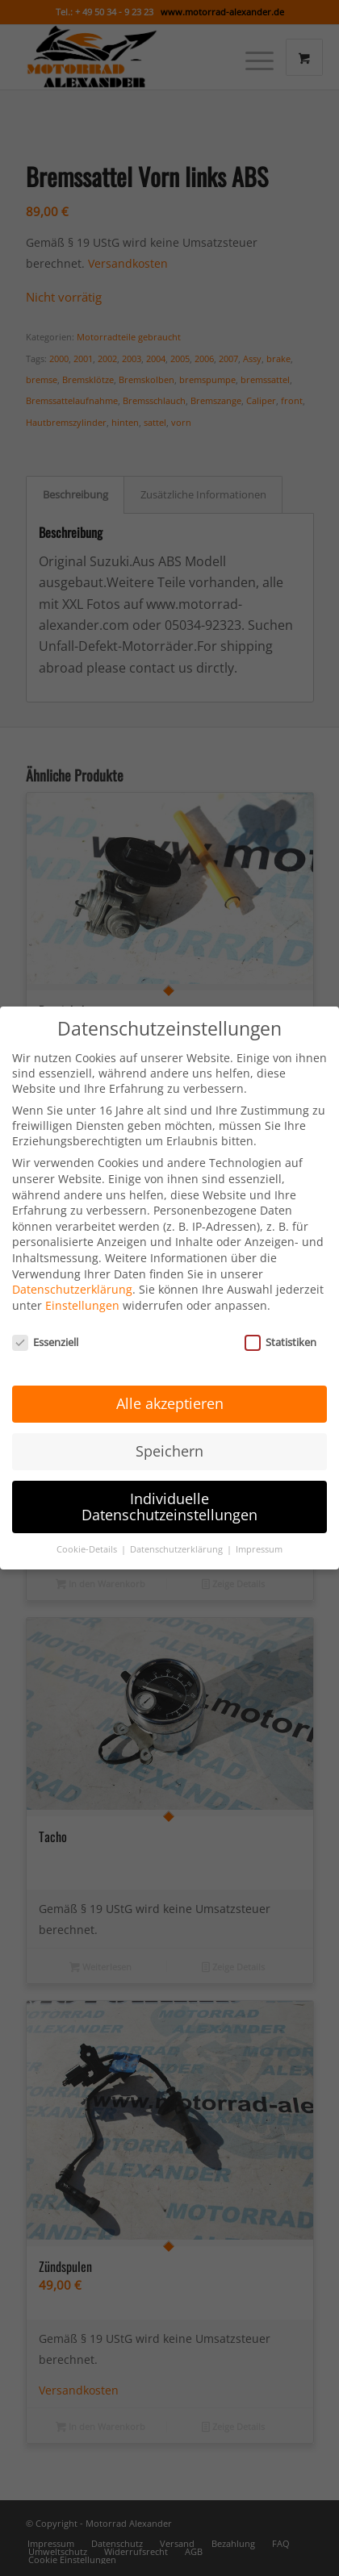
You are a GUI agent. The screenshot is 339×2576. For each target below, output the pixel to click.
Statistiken (280, 1325)
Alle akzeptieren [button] (170, 1387)
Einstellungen (82, 1288)
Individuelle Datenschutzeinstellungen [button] (169, 1490)
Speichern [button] (169, 1434)
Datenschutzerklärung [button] (177, 1533)
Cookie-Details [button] (87, 1533)
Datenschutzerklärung (72, 1273)
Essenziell (45, 1325)
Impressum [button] (259, 1533)
